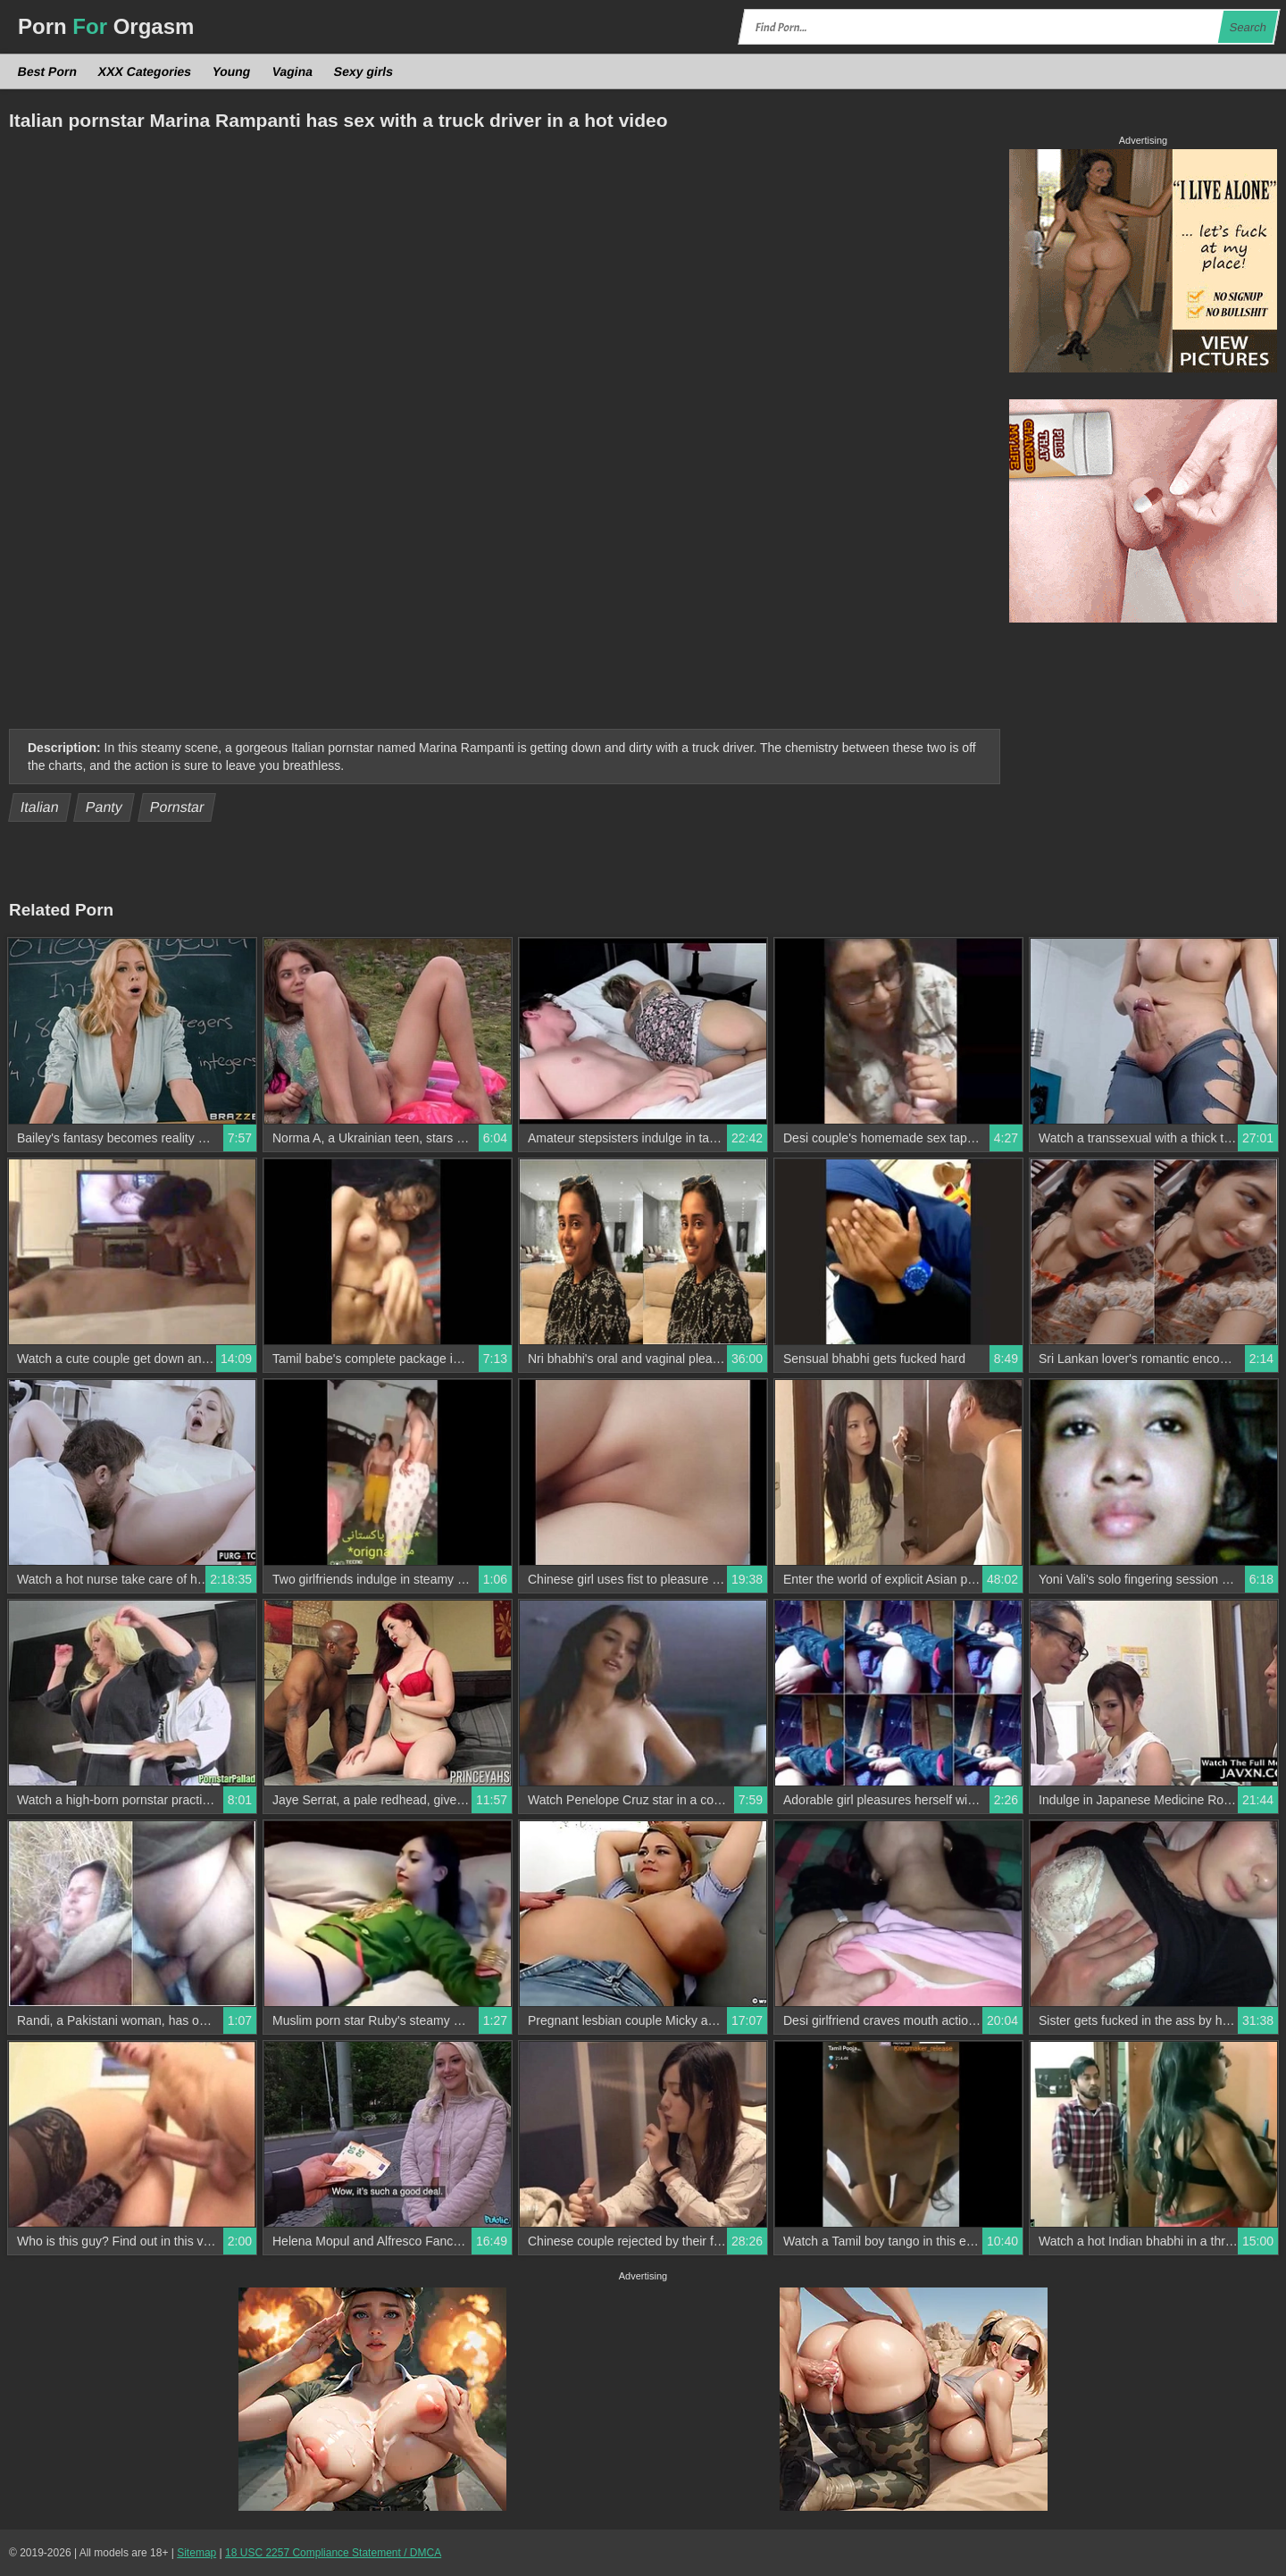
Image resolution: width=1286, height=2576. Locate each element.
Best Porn (48, 71)
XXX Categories (145, 71)
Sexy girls (363, 71)
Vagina (292, 71)
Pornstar (176, 807)
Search (1247, 27)
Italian (40, 807)
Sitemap (196, 2553)
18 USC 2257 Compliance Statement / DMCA (333, 2553)
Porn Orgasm (106, 26)
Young (232, 71)
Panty (104, 807)
